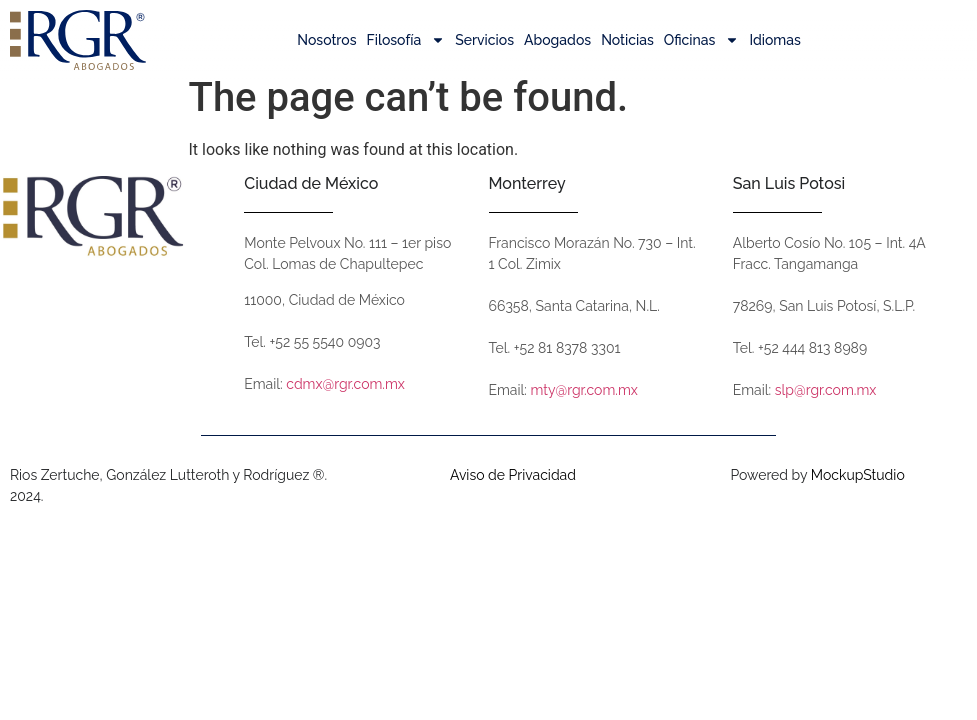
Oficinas (702, 40)
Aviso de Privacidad (513, 489)
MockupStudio (858, 489)
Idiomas (774, 40)
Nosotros (326, 40)
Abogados (557, 40)
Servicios (484, 40)
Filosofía (406, 40)
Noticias (627, 40)
